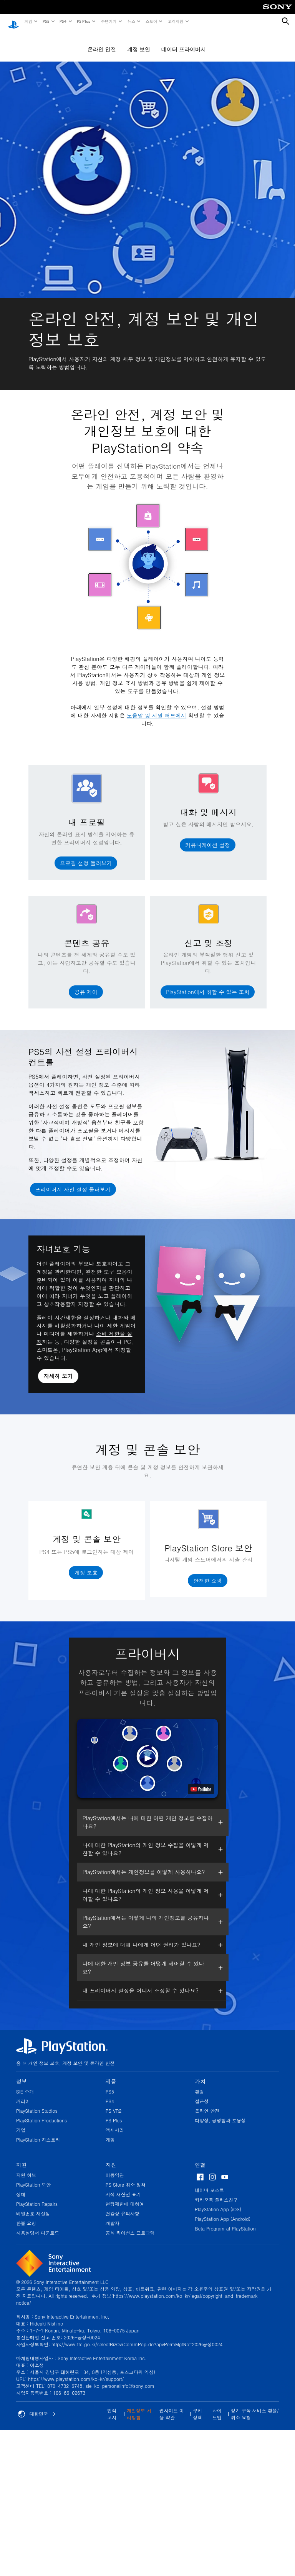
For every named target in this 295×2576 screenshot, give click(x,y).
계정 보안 (138, 41)
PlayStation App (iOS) (218, 2202)
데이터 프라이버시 (183, 41)
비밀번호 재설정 (33, 2206)
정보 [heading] (21, 2074)
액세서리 (115, 2122)
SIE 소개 (25, 2084)
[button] (86, 855)
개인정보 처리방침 (139, 2406)
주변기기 (108, 21)
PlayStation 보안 (33, 2177)
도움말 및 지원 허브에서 (156, 708)
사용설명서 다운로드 (37, 2225)
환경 (199, 2084)
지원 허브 (26, 2167)
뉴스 (131, 21)
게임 (28, 21)
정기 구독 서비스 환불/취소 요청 (255, 2406)
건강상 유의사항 (122, 2206)
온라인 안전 (102, 41)
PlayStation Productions (41, 2113)
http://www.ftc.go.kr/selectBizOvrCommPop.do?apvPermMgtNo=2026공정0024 (136, 2337)
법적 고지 (111, 2406)
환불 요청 (26, 2215)
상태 (20, 2187)
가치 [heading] (200, 2074)
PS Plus (83, 21)
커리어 (23, 2093)
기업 (20, 2122)
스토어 (151, 21)
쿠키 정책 (197, 2406)
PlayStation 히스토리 (38, 2132)
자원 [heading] (111, 2157)
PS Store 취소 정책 (126, 2177)
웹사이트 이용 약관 (171, 2406)
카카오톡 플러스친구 (216, 2192)
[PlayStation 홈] (13, 21)
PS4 (62, 21)
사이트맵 (217, 2406)
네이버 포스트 (209, 2182)
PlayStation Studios (37, 2103)
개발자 (112, 2215)
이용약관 (115, 2167)
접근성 (202, 2093)
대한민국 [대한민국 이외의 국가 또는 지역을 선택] (37, 2406)
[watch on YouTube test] (201, 1782)
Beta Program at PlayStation (225, 2221)
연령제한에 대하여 (125, 2196)
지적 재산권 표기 (123, 2187)
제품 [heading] (111, 2074)
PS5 (45, 21)
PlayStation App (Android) (222, 2211)
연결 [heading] (200, 2157)
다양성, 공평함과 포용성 (220, 2113)
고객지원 (175, 21)
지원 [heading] (21, 2157)
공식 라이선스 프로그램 (130, 2225)
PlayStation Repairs (37, 2196)
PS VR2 (114, 2103)
